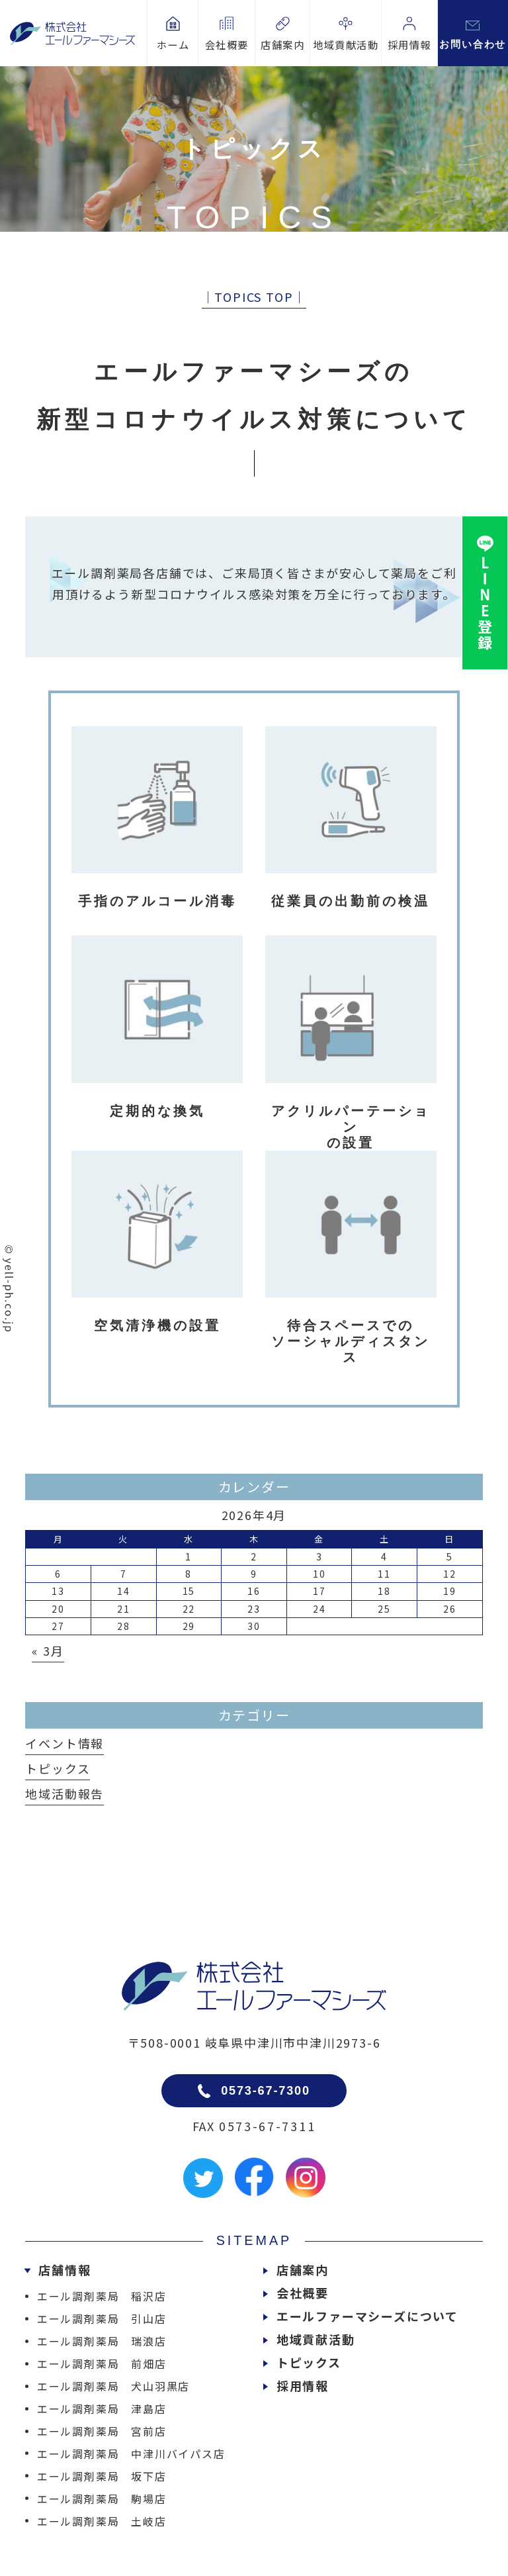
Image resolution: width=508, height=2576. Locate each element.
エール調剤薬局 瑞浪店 (102, 2341)
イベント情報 (64, 1743)
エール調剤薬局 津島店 (102, 2408)
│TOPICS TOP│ (254, 296)
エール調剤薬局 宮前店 (102, 2431)
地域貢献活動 (315, 2339)
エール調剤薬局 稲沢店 (102, 2296)
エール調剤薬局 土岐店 (102, 2521)
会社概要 (302, 2292)
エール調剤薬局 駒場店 (102, 2498)
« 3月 (48, 1650)
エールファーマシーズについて (367, 2315)
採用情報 (302, 2385)
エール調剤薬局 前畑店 (102, 2363)
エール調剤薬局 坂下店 (102, 2476)
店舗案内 (302, 2269)
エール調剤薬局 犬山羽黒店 (113, 2386)
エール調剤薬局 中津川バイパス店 (131, 2453)
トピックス (57, 1768)
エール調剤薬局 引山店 (102, 2318)
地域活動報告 (64, 1793)
